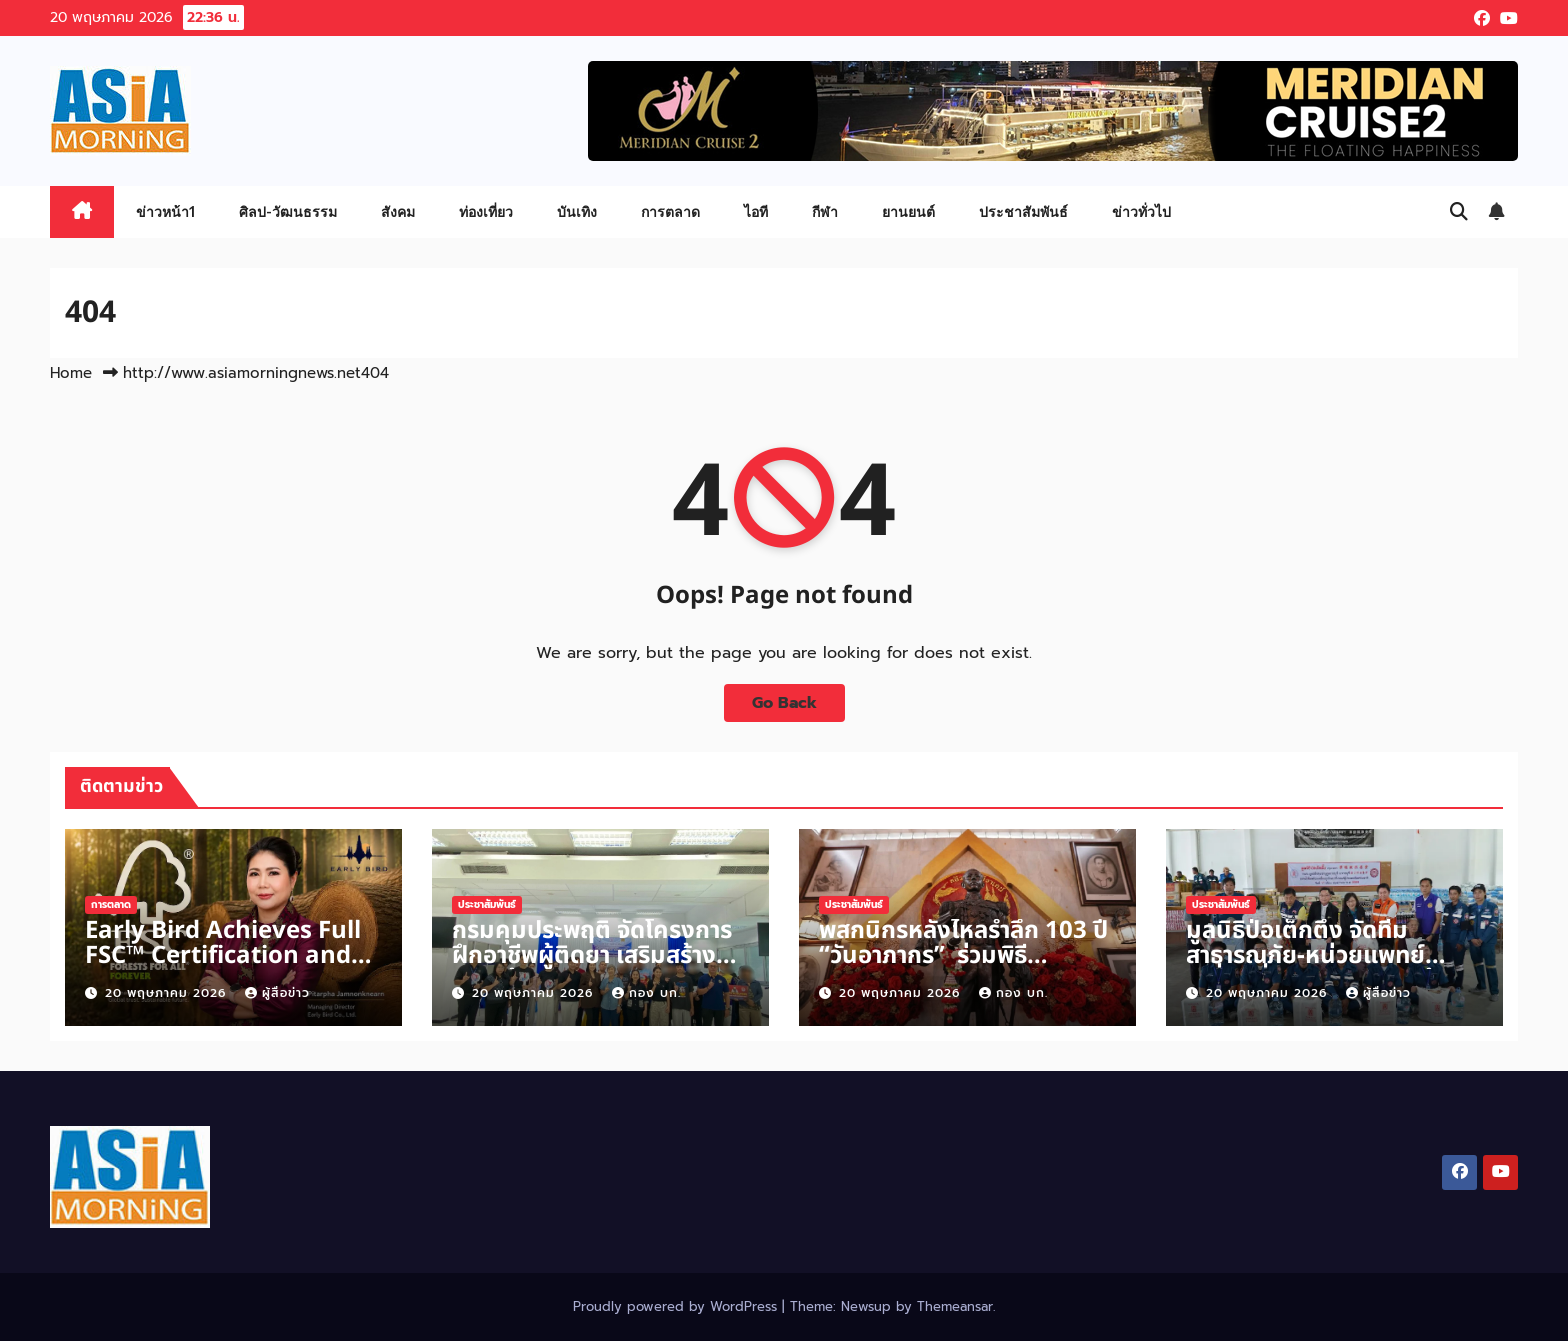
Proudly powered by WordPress (677, 1306)
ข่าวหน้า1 (165, 211)
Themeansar (955, 1306)
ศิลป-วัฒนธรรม (288, 211)
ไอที (756, 211)
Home (71, 373)
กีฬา (825, 211)
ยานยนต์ (908, 211)
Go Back (784, 703)
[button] (1459, 212)
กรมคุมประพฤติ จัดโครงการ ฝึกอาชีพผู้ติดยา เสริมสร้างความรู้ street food (592, 956)
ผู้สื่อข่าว (277, 993)
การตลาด (670, 211)
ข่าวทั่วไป (1141, 211)
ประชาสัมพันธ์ (1023, 211)
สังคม (398, 211)
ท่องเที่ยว (486, 211)
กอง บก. (646, 993)
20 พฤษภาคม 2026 (168, 993)
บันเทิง (577, 211)
